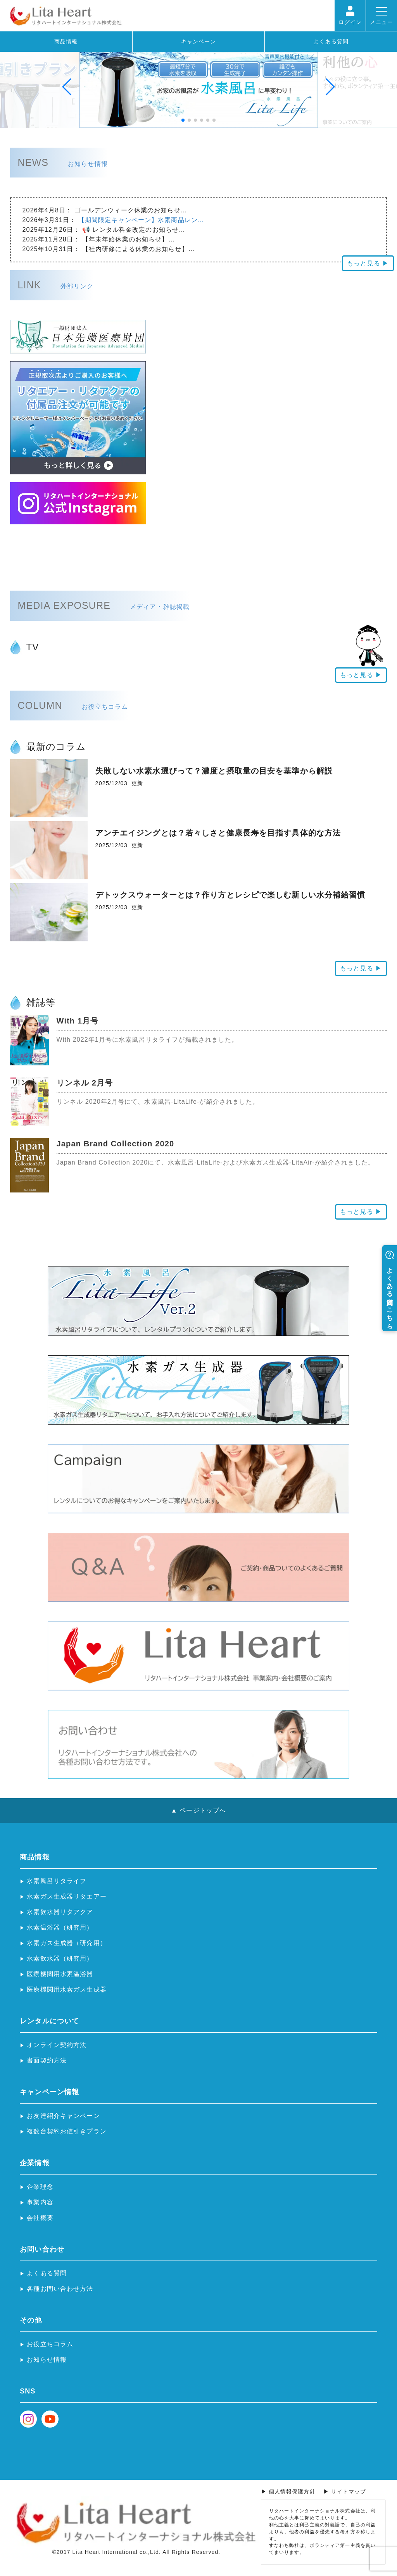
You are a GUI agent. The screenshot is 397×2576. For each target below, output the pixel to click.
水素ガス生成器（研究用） (66, 1943)
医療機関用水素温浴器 (60, 1974)
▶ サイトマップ (344, 2491)
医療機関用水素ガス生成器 (66, 1989)
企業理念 (40, 2186)
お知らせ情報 (47, 2359)
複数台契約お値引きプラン (66, 2131)
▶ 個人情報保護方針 (288, 2491)
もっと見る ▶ (368, 263)
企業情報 (34, 2163)
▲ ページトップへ (198, 1810)
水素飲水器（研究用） (60, 1958)
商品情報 (66, 41)
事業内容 (40, 2202)
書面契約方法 (47, 2060)
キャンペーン (198, 41)
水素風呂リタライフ (56, 1881)
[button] (39, 87)
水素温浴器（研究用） (60, 1927)
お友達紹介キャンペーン (63, 2115)
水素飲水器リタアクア (60, 1912)
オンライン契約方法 (56, 2045)
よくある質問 (331, 41)
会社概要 (40, 2217)
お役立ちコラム (50, 2344)
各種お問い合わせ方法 (60, 2288)
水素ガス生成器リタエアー (66, 1896)
